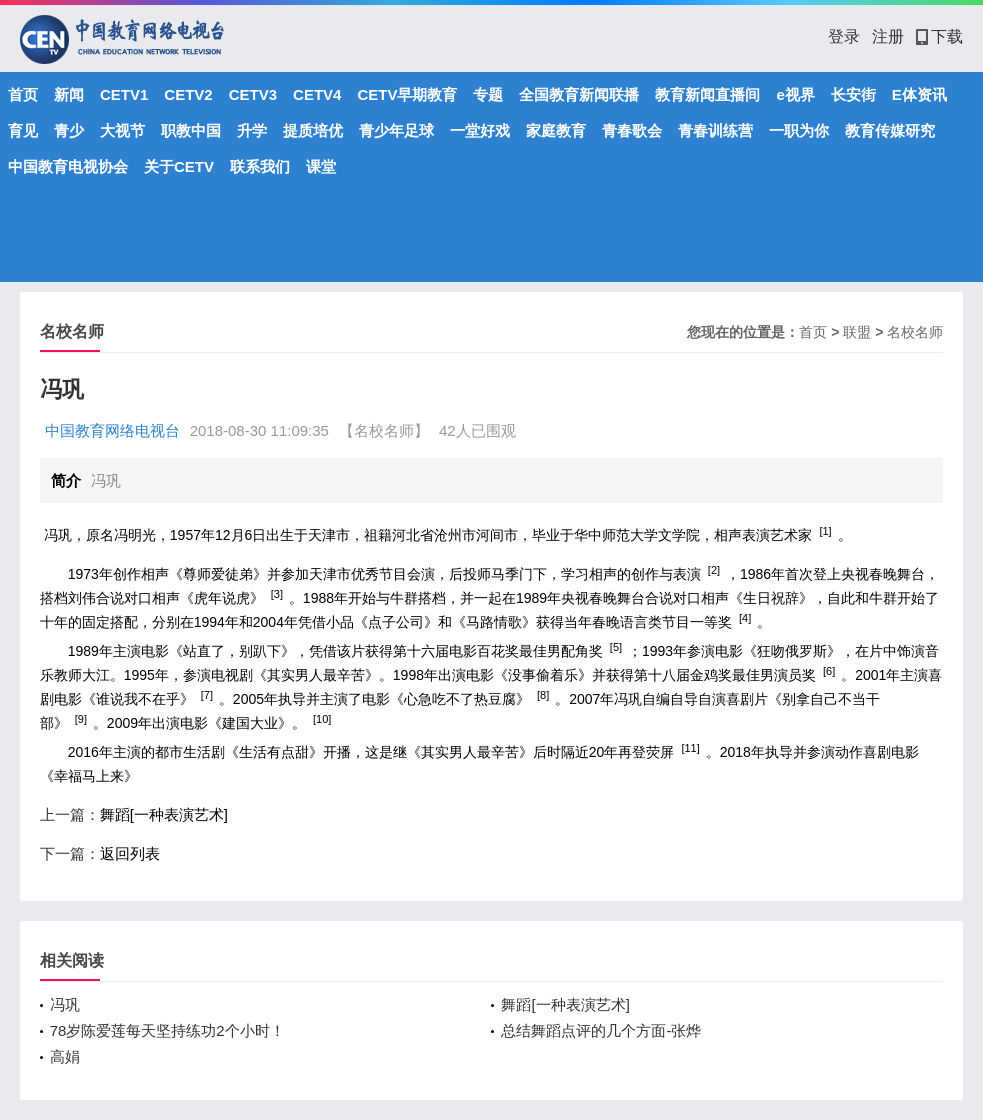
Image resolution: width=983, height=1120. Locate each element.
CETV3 (253, 94)
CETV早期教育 (407, 94)
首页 (23, 94)
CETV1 (124, 94)
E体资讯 (919, 94)
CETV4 (317, 94)
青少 (69, 130)
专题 (488, 94)
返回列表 (130, 853)
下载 (939, 36)
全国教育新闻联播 (579, 94)
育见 (23, 130)
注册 (888, 36)
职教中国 (191, 130)
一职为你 (799, 130)
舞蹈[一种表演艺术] (164, 814)
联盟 (857, 332)
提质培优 (313, 130)
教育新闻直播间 (707, 94)
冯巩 (65, 1004)
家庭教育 (556, 130)
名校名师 (915, 332)
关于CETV (179, 166)
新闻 (69, 94)
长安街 (853, 94)
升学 (252, 130)
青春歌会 (632, 130)
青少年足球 (396, 130)
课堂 (321, 166)
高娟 (65, 1056)
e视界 (795, 94)
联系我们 (260, 166)
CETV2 (188, 94)
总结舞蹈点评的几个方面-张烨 (601, 1030)
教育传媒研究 (890, 130)
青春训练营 (715, 130)
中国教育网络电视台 (112, 430)
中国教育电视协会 (68, 166)
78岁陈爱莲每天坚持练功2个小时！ (167, 1030)
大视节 (122, 130)
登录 (844, 36)
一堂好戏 (480, 130)
